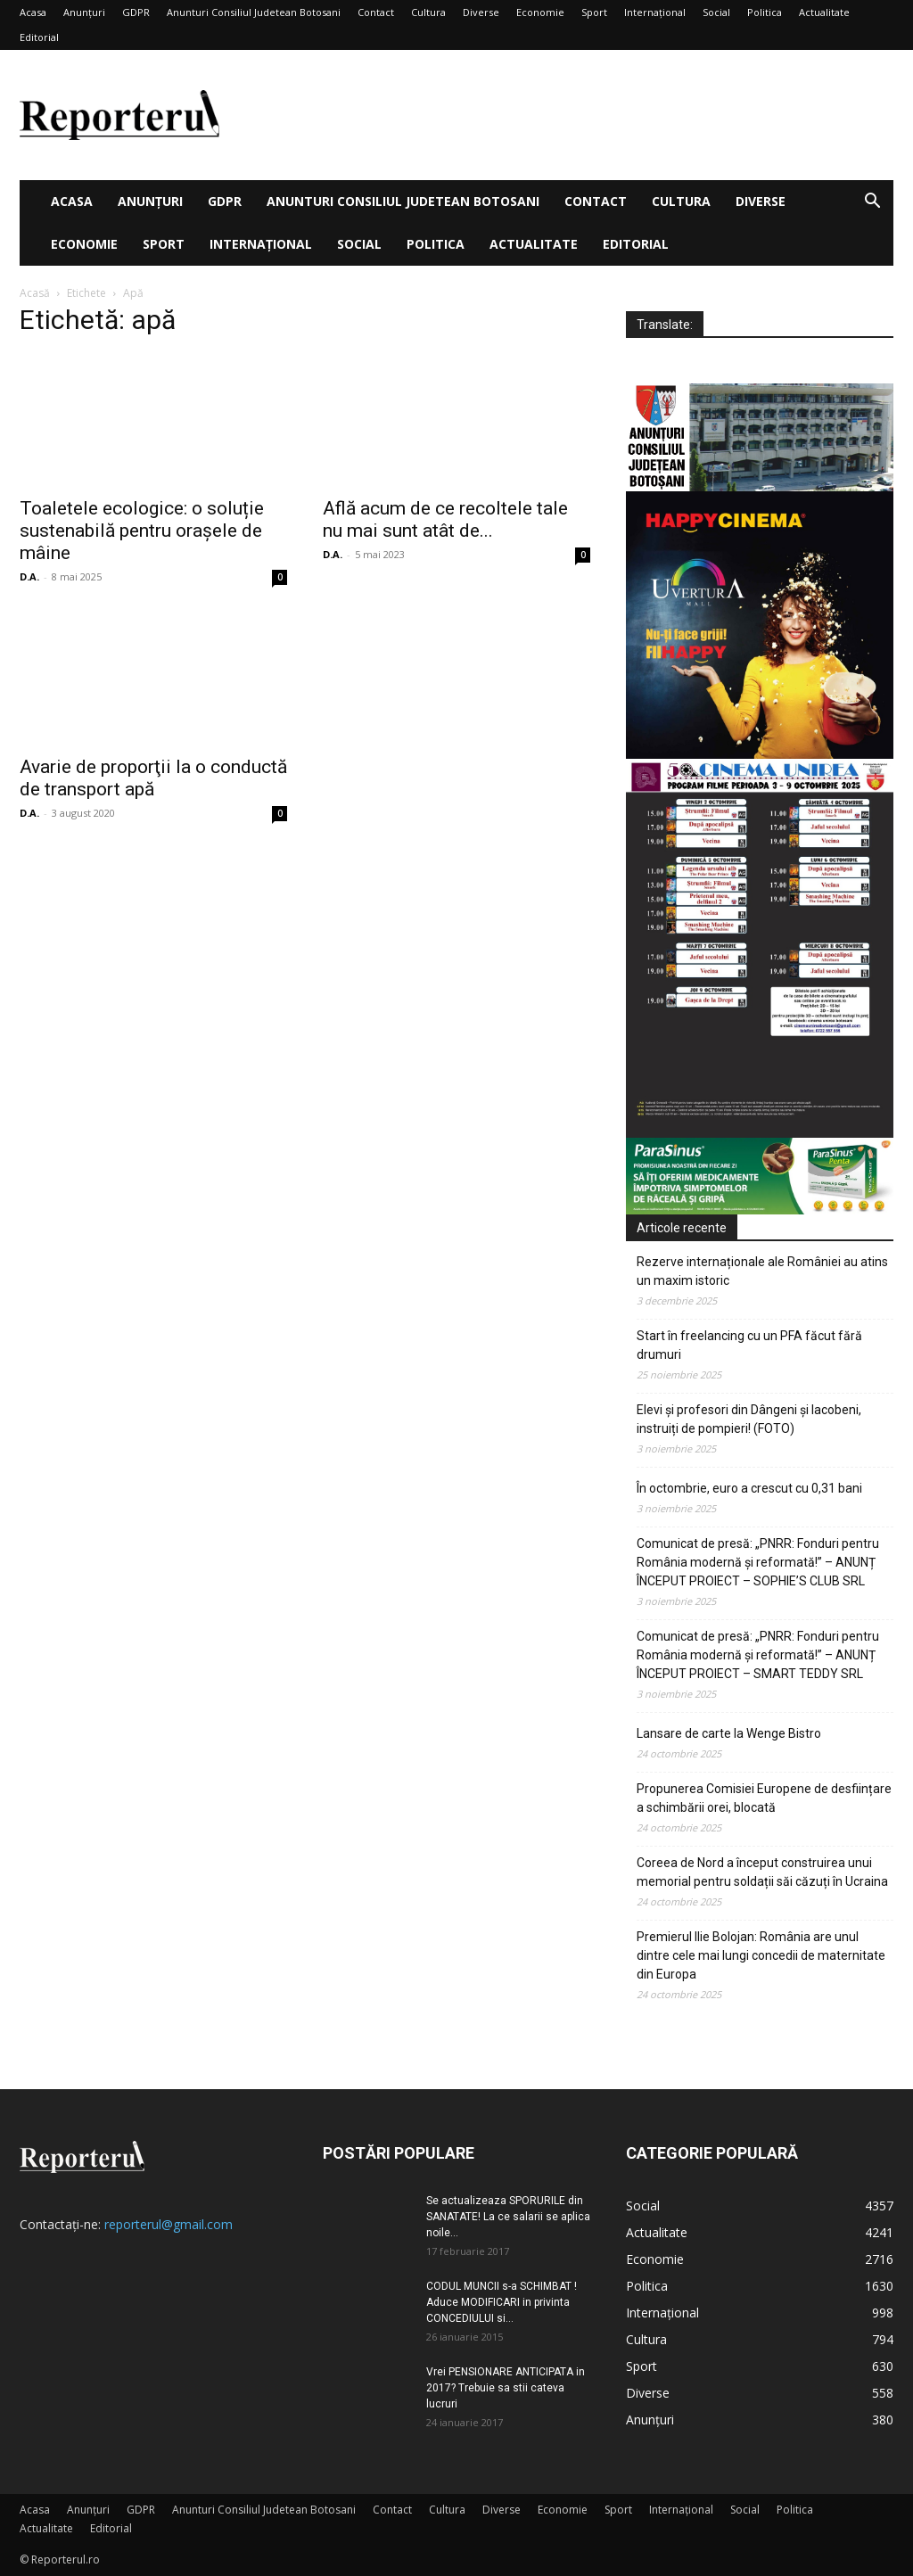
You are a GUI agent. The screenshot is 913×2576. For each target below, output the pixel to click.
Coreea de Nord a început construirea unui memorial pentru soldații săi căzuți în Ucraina (762, 1872)
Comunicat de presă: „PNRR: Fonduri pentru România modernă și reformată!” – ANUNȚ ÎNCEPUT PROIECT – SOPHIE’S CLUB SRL (758, 1562)
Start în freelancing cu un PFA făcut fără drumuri (749, 1345)
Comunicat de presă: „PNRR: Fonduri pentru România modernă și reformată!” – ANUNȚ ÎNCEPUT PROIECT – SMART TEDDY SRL (758, 1655)
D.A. (29, 576)
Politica (764, 12)
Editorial (39, 37)
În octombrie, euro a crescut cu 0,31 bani (749, 1488)
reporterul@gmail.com (168, 2224)
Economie (540, 12)
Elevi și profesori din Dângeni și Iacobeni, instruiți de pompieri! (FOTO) (749, 1419)
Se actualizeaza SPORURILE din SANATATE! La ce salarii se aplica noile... (508, 2216)
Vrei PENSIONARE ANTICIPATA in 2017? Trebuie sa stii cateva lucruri (505, 2388)
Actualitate (824, 12)
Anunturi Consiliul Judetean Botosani (254, 12)
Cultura (428, 12)
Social (716, 12)
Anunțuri (84, 12)
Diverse (481, 12)
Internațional (655, 12)
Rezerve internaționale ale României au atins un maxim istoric (762, 1271)
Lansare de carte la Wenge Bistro (729, 1733)
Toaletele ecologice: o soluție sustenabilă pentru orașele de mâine (142, 531)
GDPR (136, 12)
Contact (376, 12)
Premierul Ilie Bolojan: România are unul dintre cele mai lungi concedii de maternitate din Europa (761, 1955)
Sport (594, 12)
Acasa (33, 12)
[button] (872, 202)
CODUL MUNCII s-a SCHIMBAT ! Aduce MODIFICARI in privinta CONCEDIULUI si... (501, 2302)
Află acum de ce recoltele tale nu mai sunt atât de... (445, 519)
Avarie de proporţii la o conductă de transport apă (153, 778)
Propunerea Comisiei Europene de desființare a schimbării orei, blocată (764, 1798)
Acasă (35, 292)
